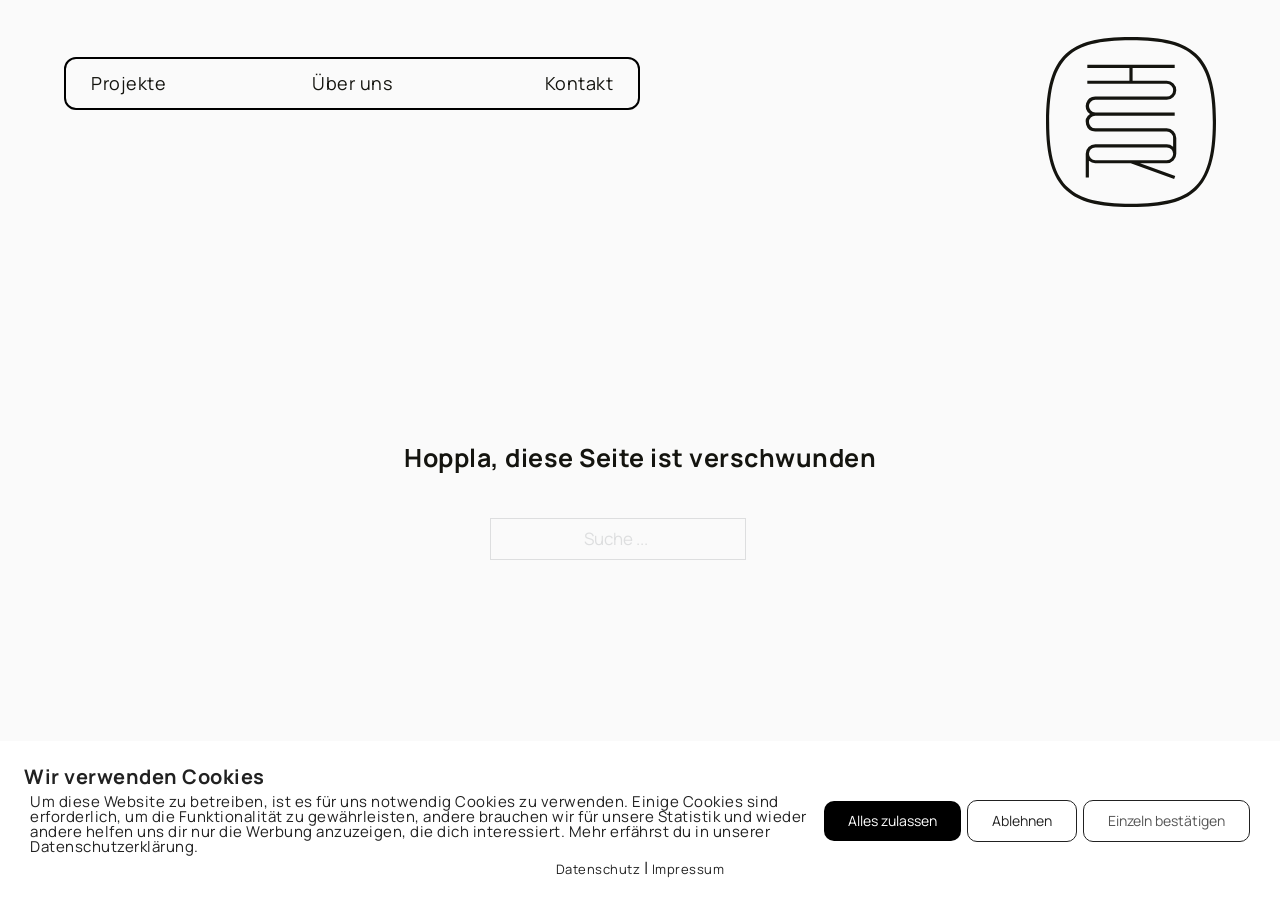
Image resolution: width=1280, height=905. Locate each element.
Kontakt (579, 83)
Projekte (128, 83)
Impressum (688, 869)
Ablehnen (1022, 820)
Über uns (352, 83)
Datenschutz (598, 869)
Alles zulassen (892, 820)
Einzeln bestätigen (1166, 820)
